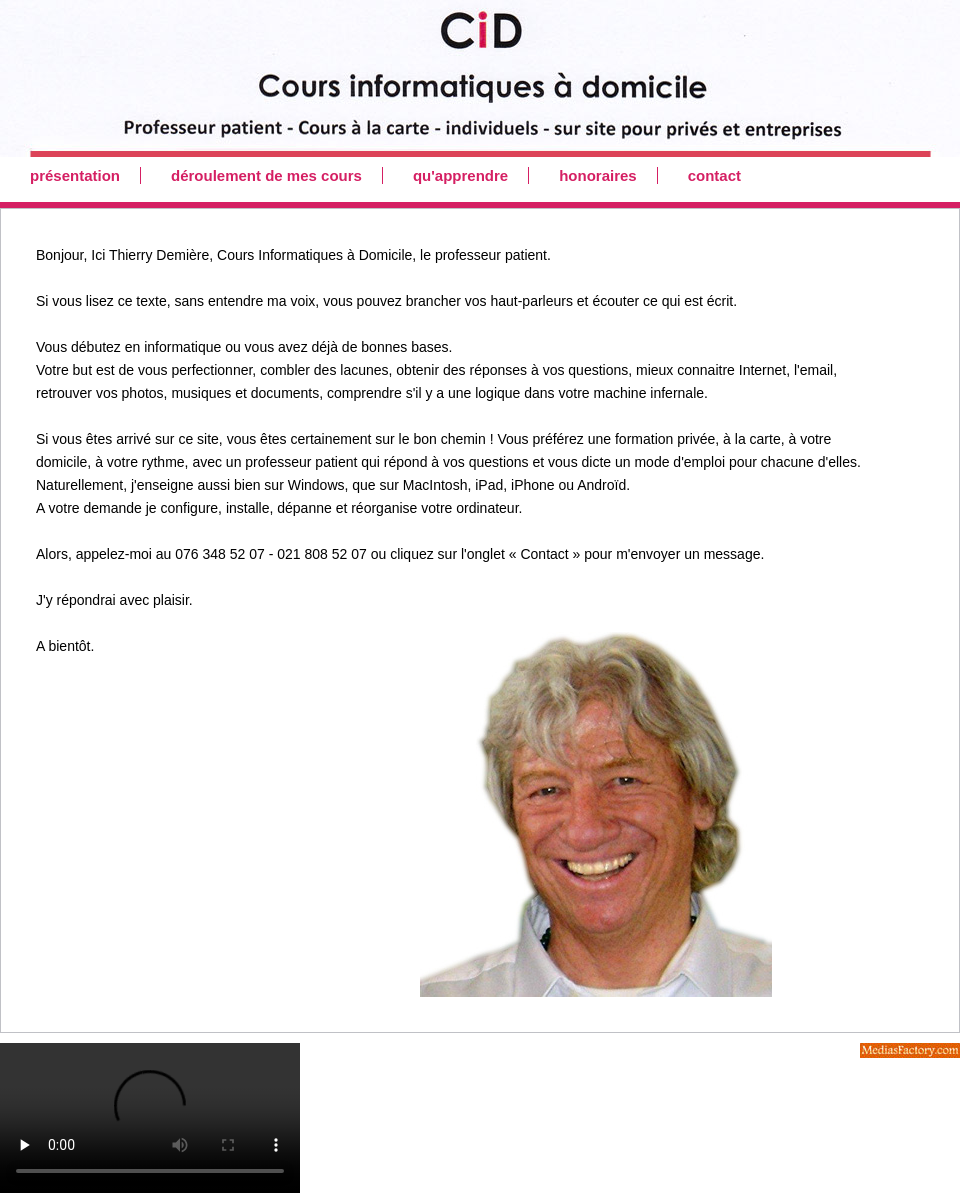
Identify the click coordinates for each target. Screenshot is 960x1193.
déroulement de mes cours (266, 175)
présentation (75, 175)
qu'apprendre (460, 175)
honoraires (598, 175)
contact (714, 175)
